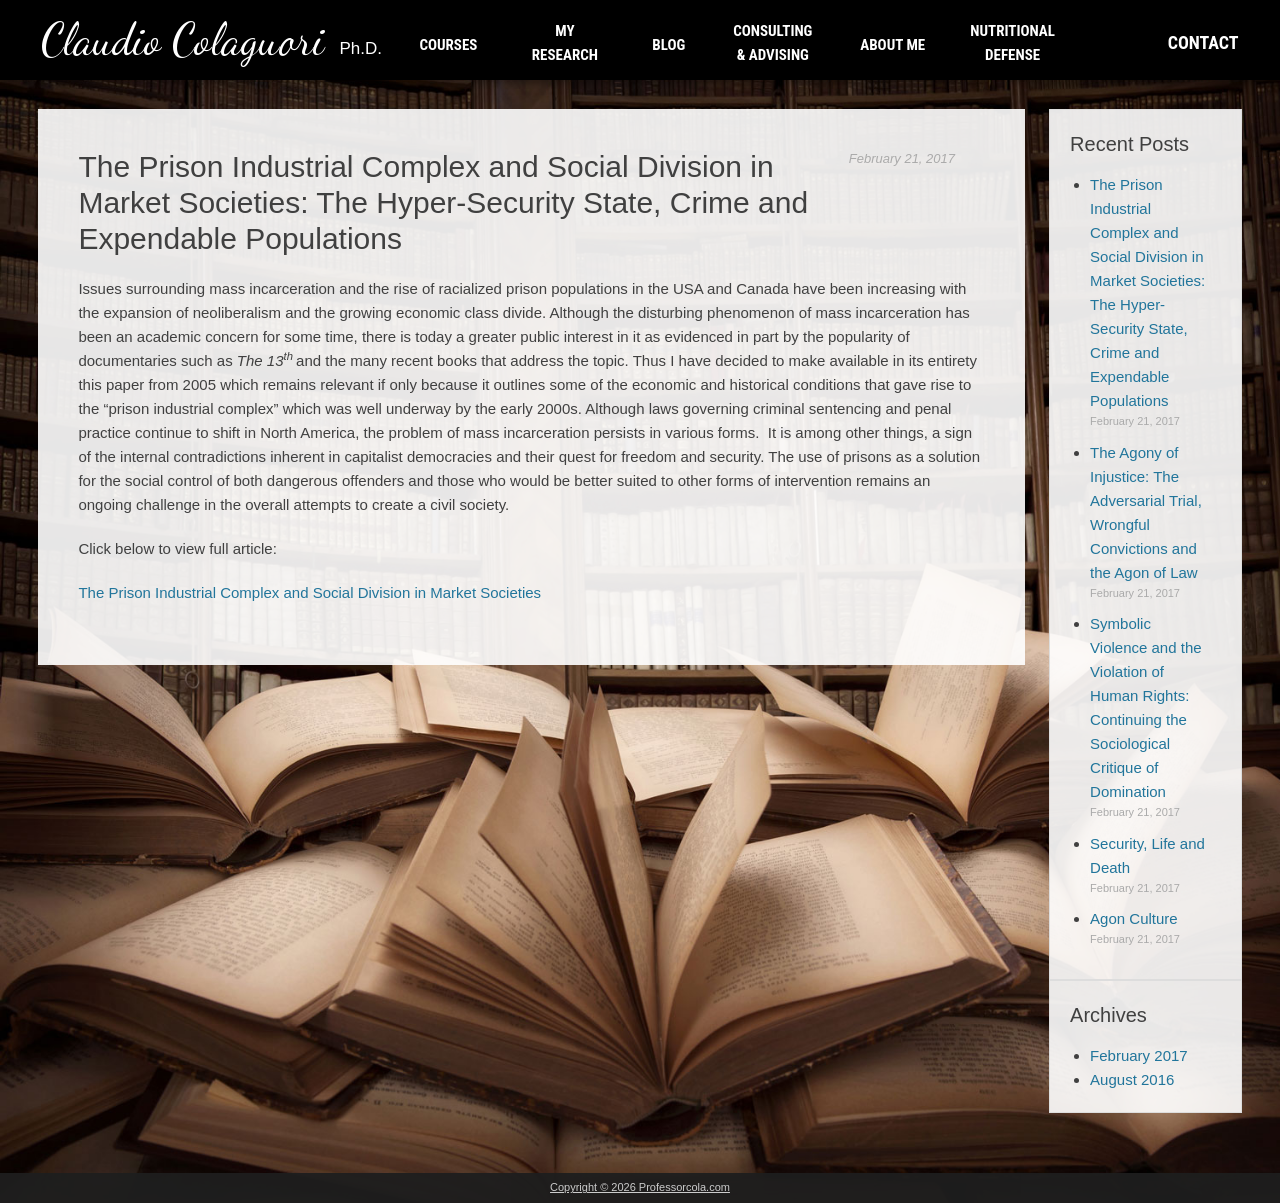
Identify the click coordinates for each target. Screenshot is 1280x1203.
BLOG (668, 45)
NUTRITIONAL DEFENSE (1012, 43)
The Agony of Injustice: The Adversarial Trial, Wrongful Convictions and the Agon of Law (1146, 512)
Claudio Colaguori (211, 40)
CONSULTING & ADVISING (772, 43)
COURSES (448, 45)
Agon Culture (1134, 918)
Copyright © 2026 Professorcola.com (640, 1187)
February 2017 (1139, 1055)
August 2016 (1132, 1079)
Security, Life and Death (1147, 855)
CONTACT (1203, 42)
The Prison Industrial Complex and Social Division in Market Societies (309, 592)
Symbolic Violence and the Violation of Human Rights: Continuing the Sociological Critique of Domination (1145, 707)
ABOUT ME (892, 45)
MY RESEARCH (565, 43)
